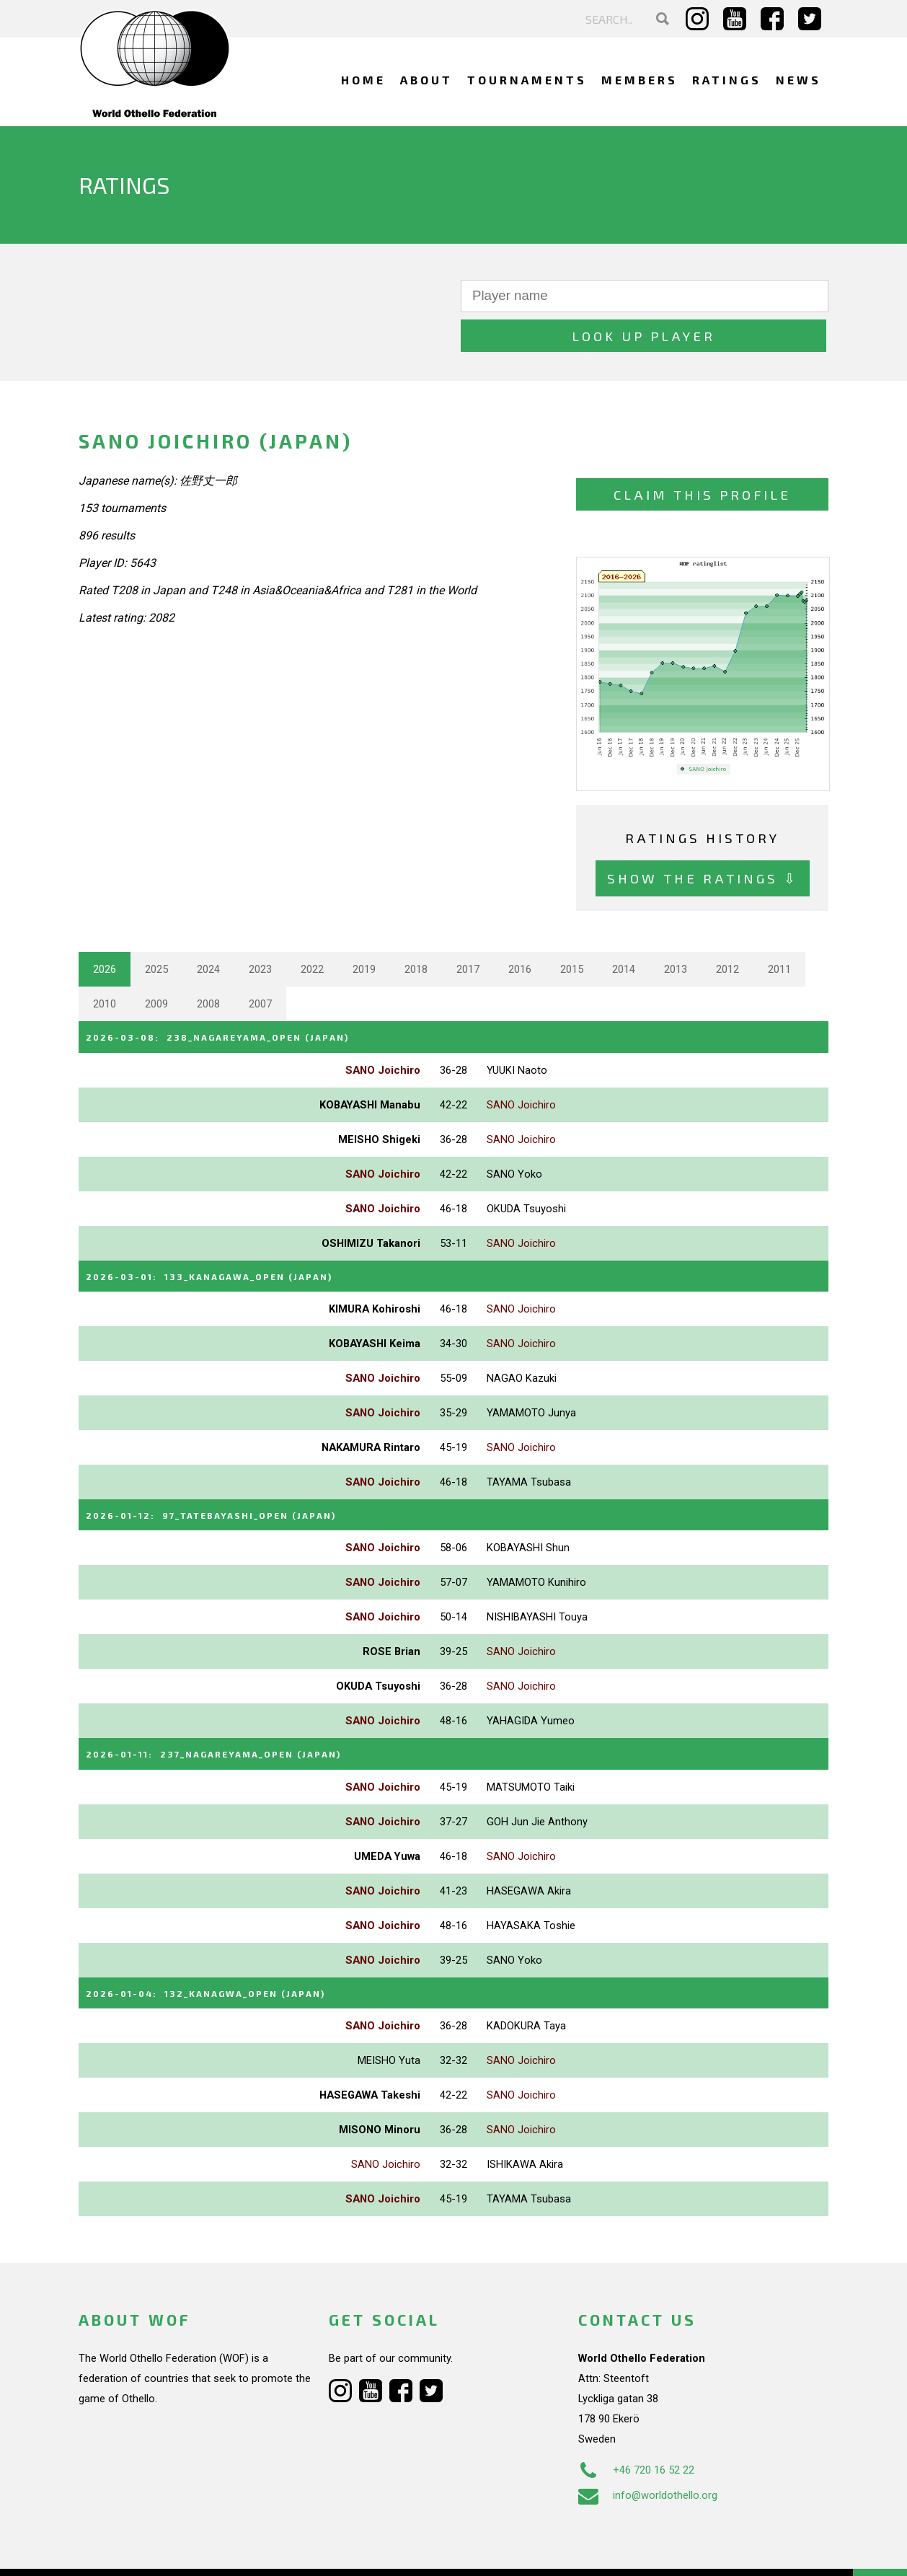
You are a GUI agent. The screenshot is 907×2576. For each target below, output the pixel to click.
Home (363, 80)
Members (639, 80)
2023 (260, 929)
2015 (571, 929)
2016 (519, 929)
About (426, 80)
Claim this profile (702, 454)
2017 (467, 929)
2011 (779, 929)
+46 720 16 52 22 (636, 2423)
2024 (208, 929)
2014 (623, 929)
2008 (208, 964)
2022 (312, 929)
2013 (675, 929)
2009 (156, 964)
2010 (104, 964)
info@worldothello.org (647, 2448)
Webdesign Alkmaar (141, 2550)
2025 (156, 929)
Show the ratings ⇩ (702, 838)
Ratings (726, 80)
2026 (104, 929)
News (798, 80)
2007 (260, 964)
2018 (416, 929)
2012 (727, 929)
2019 (364, 929)
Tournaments (527, 80)
